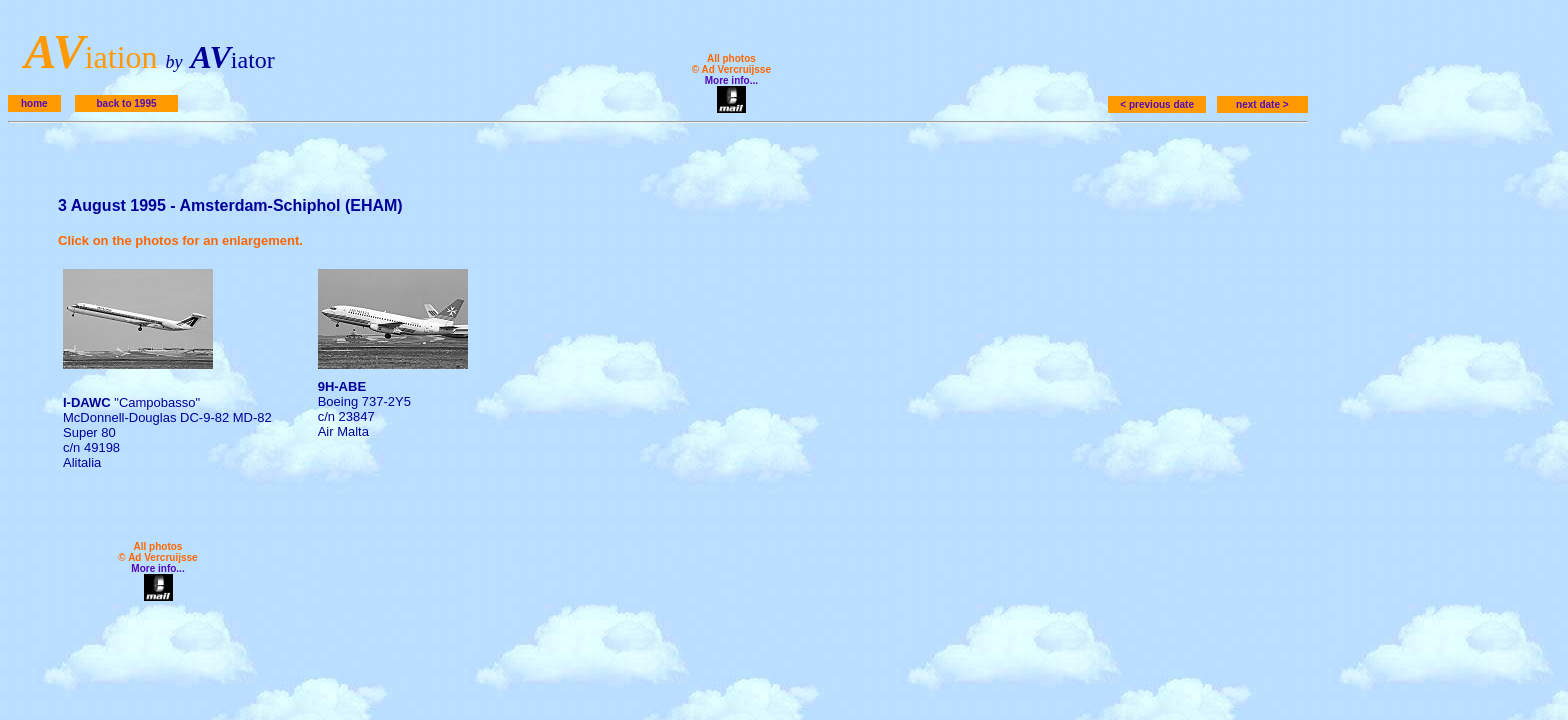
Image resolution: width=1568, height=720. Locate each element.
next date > (1262, 104)
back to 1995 (126, 103)
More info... (731, 80)
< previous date (1157, 104)
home (34, 103)
